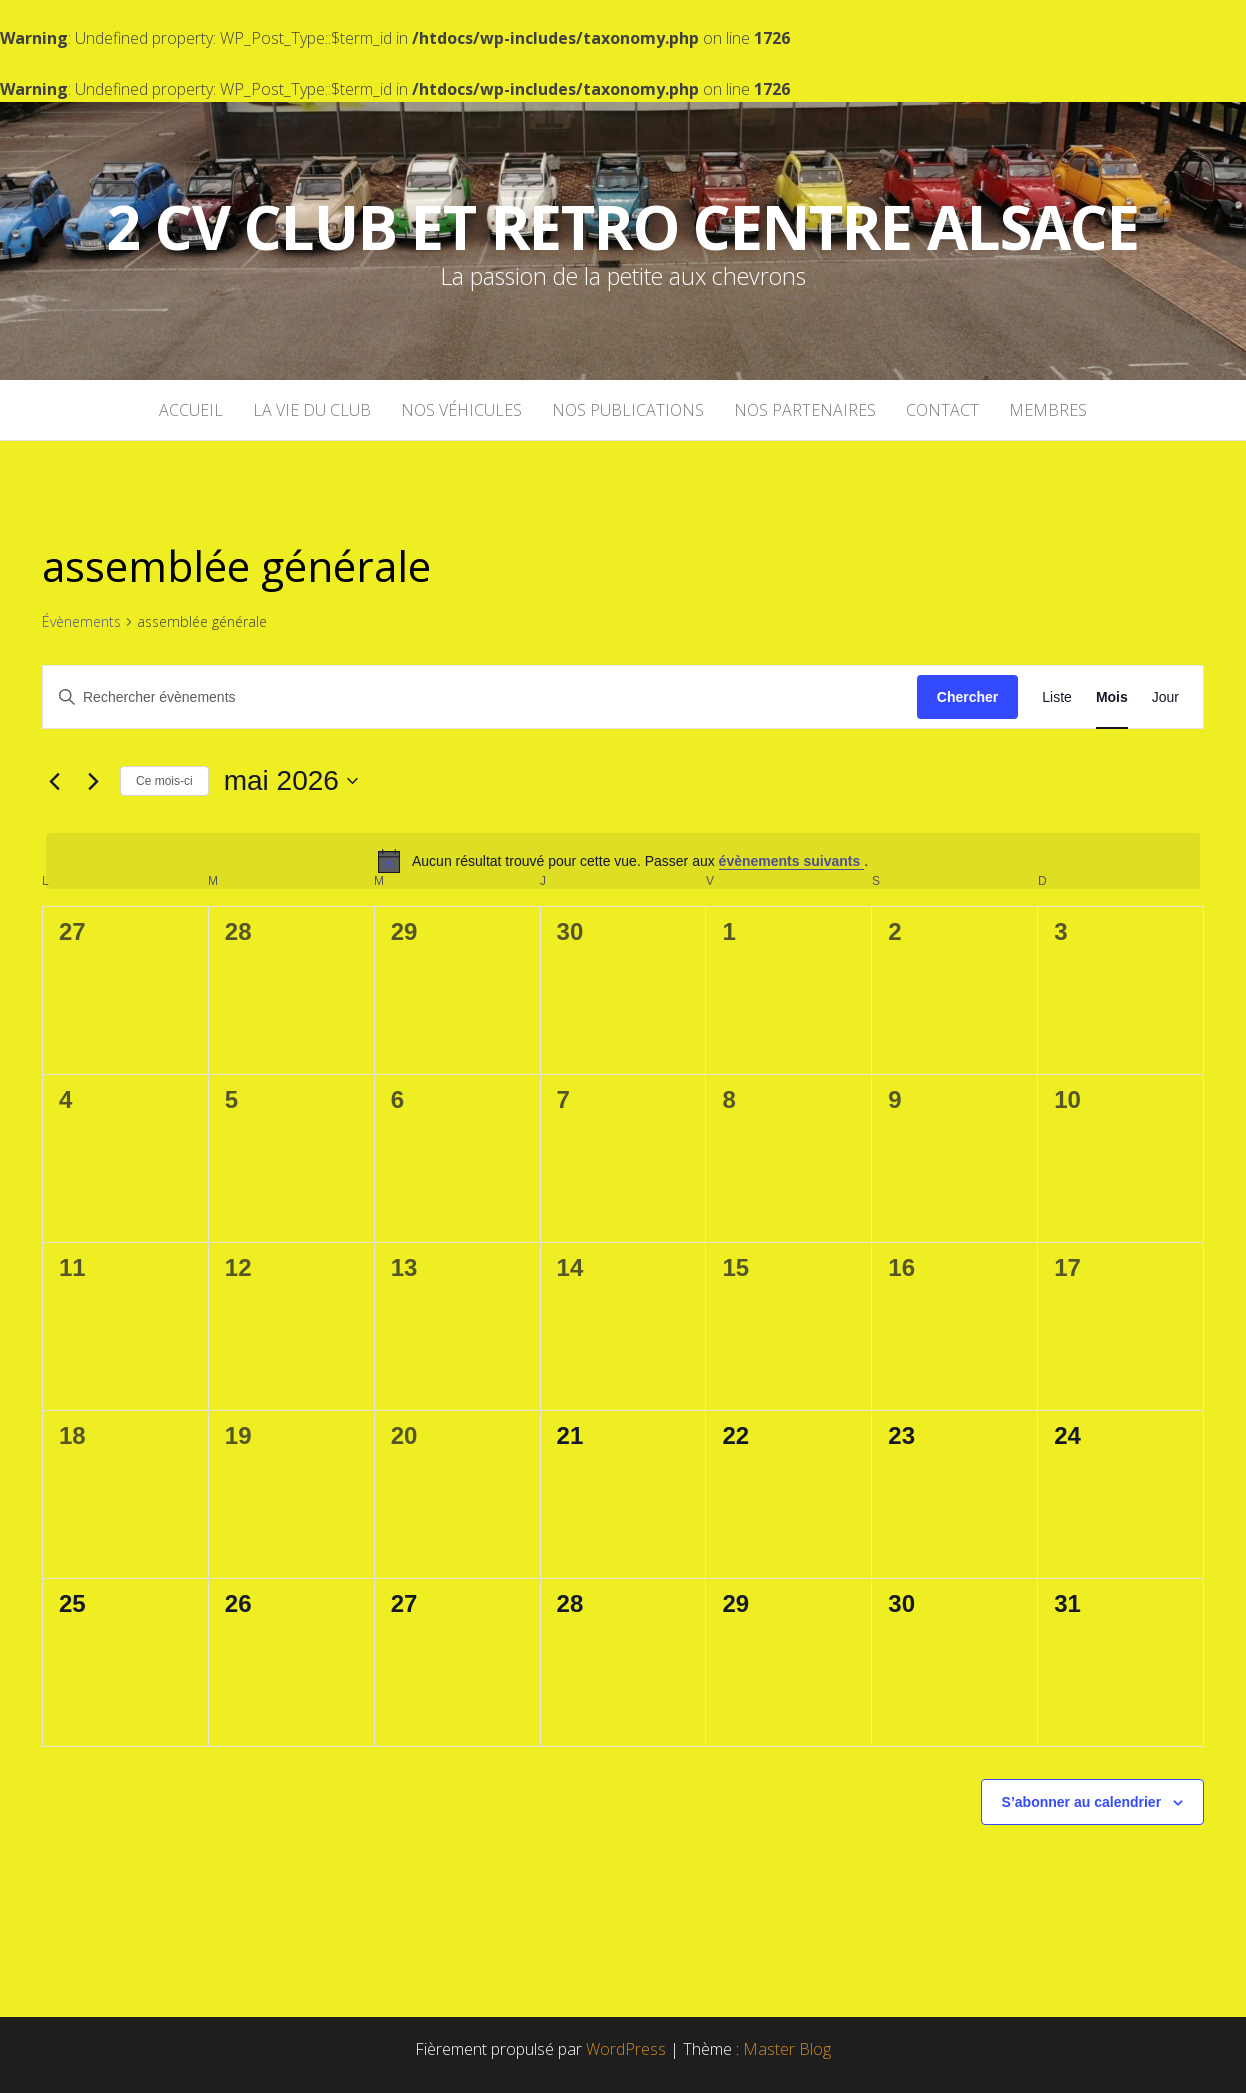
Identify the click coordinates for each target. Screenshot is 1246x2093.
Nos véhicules (461, 410)
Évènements (81, 621)
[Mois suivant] (93, 781)
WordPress (626, 2049)
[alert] (623, 861)
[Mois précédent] (54, 781)
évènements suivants (792, 861)
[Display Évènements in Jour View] (1165, 697)
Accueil (191, 410)
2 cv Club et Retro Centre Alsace (623, 227)
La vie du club (312, 410)
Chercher (967, 697)
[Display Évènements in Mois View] (1112, 697)
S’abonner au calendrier (1082, 1802)
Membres (1048, 410)
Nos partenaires (805, 410)
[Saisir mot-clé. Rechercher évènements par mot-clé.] (480, 697)
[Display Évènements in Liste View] (1057, 697)
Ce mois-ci (164, 781)
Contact (942, 410)
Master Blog (787, 2049)
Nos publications (628, 410)
